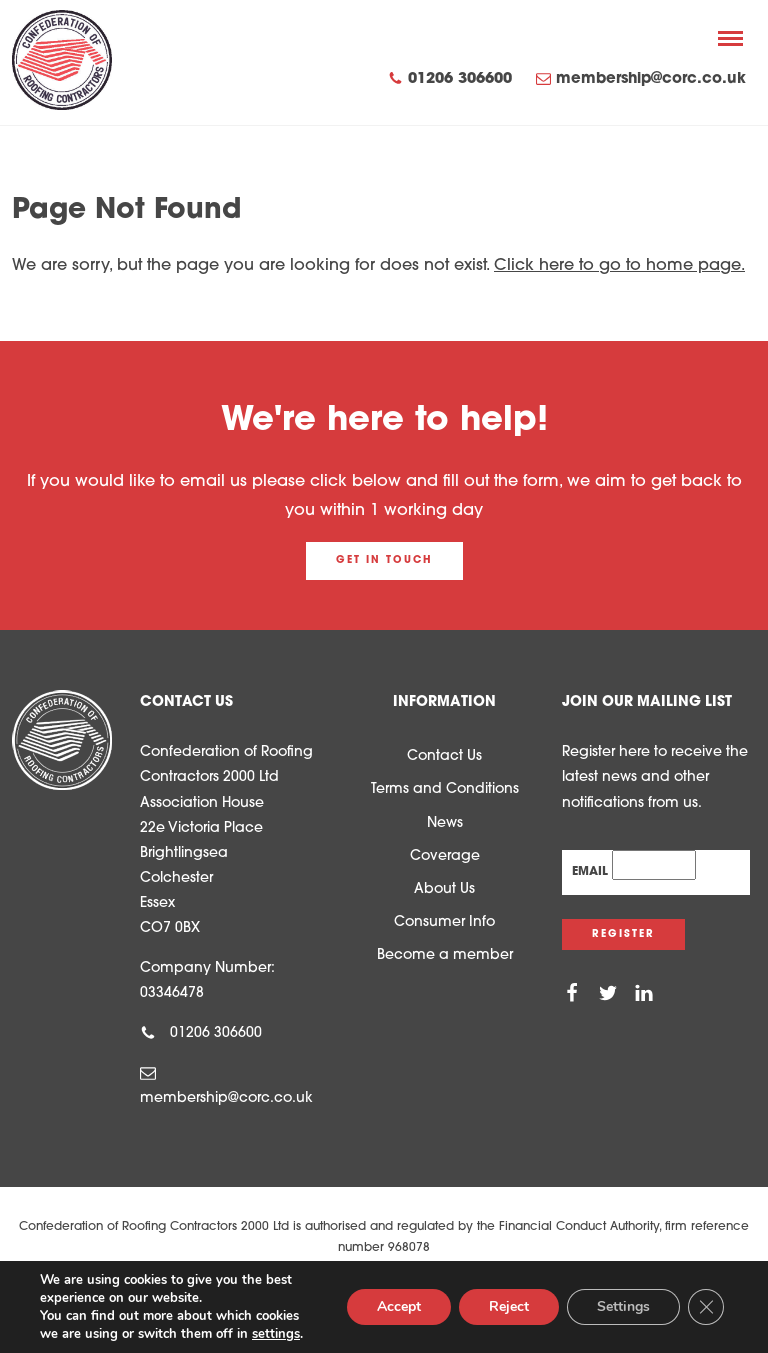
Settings (623, 1306)
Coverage (445, 856)
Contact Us (444, 756)
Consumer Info (444, 922)
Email (592, 872)
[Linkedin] (644, 994)
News (445, 823)
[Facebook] (572, 994)
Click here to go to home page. (619, 266)
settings (276, 1334)
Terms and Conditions (445, 789)
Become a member (445, 955)
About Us (444, 889)
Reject (509, 1306)
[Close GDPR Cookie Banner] (706, 1307)
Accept (399, 1306)
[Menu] (730, 38)
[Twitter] (608, 994)
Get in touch (384, 560)
